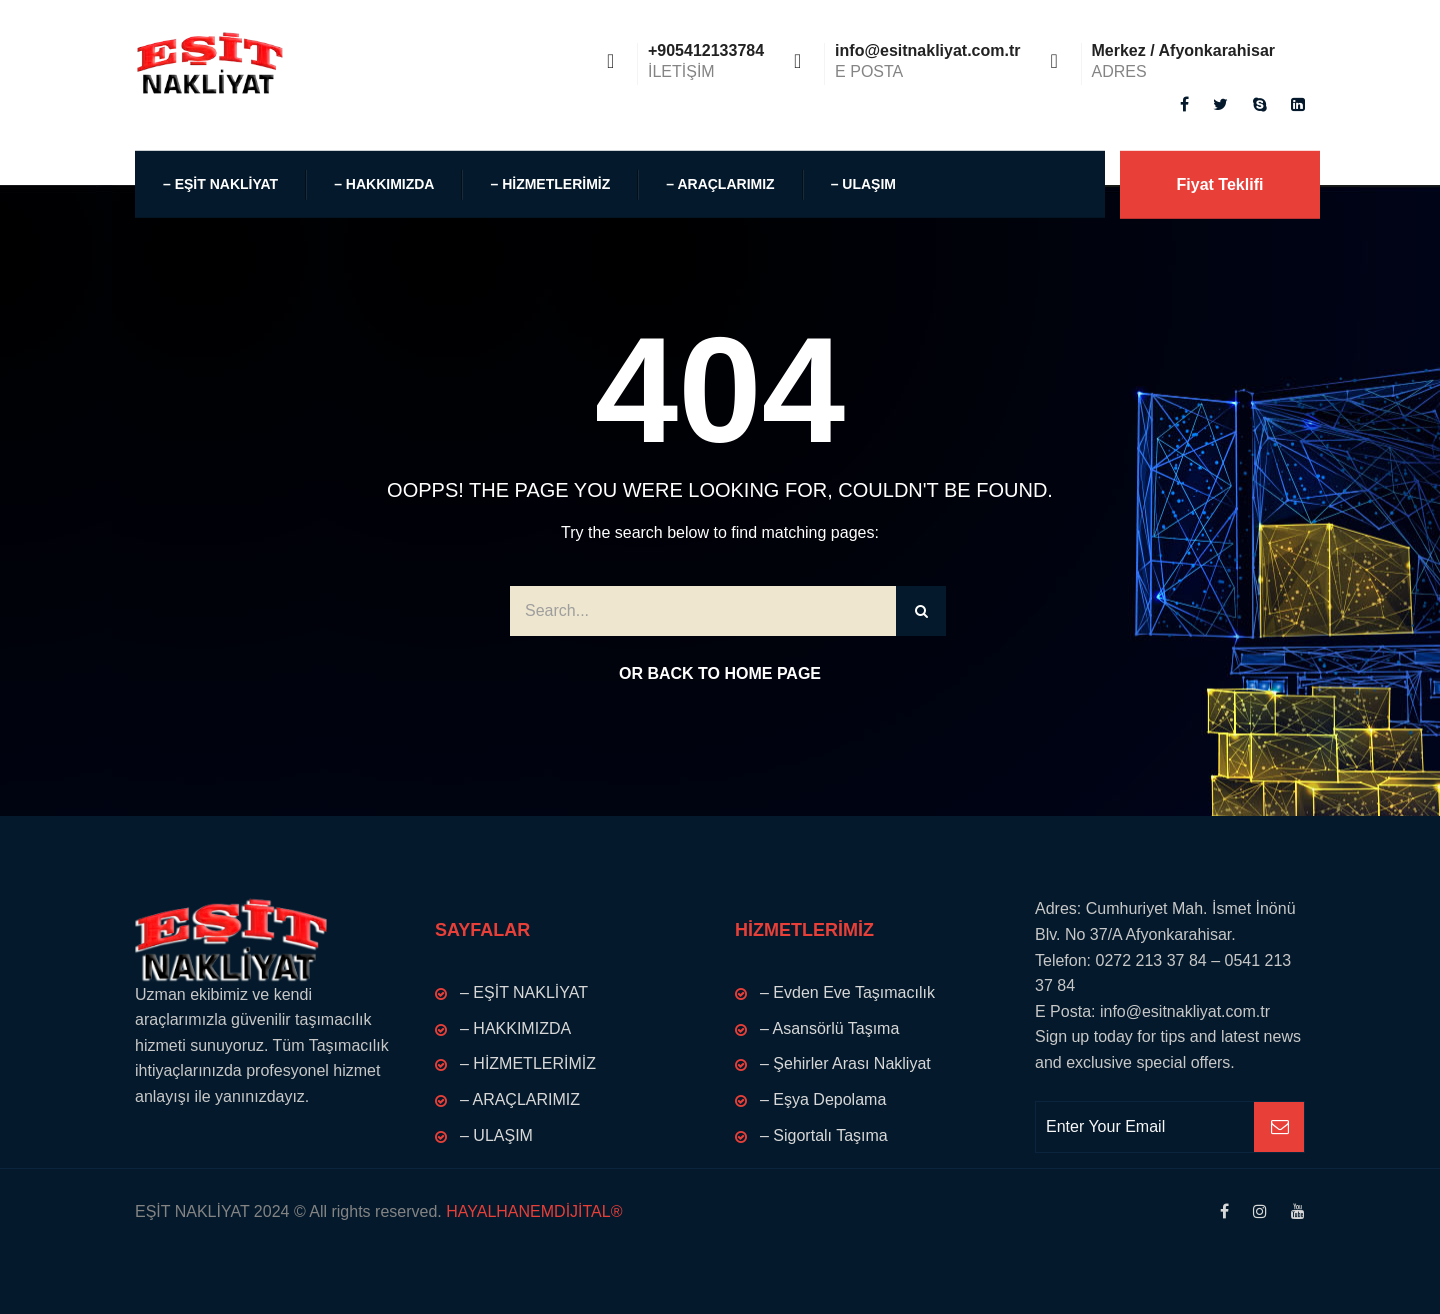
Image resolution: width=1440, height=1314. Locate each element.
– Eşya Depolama (823, 1099)
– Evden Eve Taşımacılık (847, 992)
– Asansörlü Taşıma (829, 1028)
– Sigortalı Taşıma (824, 1135)
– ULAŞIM (863, 184)
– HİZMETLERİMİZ (550, 184)
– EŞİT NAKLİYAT (220, 184)
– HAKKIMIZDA (384, 184)
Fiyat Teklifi (1220, 184)
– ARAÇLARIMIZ (720, 184)
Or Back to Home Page (720, 673)
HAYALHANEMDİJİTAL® (532, 1211)
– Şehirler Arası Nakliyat (845, 1063)
